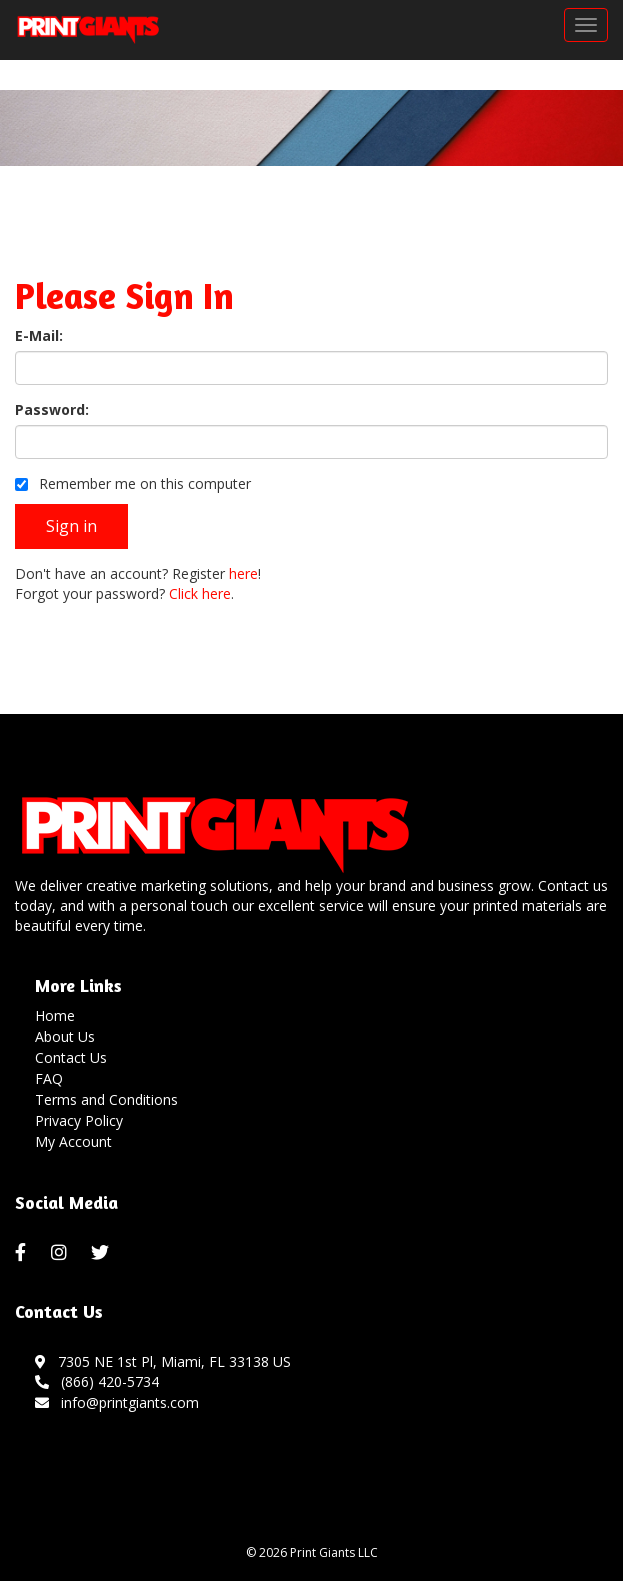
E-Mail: (39, 335)
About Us (65, 1036)
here (243, 573)
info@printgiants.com (117, 1402)
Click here (200, 593)
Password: (52, 409)
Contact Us (71, 1057)
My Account (73, 1141)
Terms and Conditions (106, 1099)
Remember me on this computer (133, 483)
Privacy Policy (79, 1120)
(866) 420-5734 (97, 1381)
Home (55, 1015)
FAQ (49, 1078)
